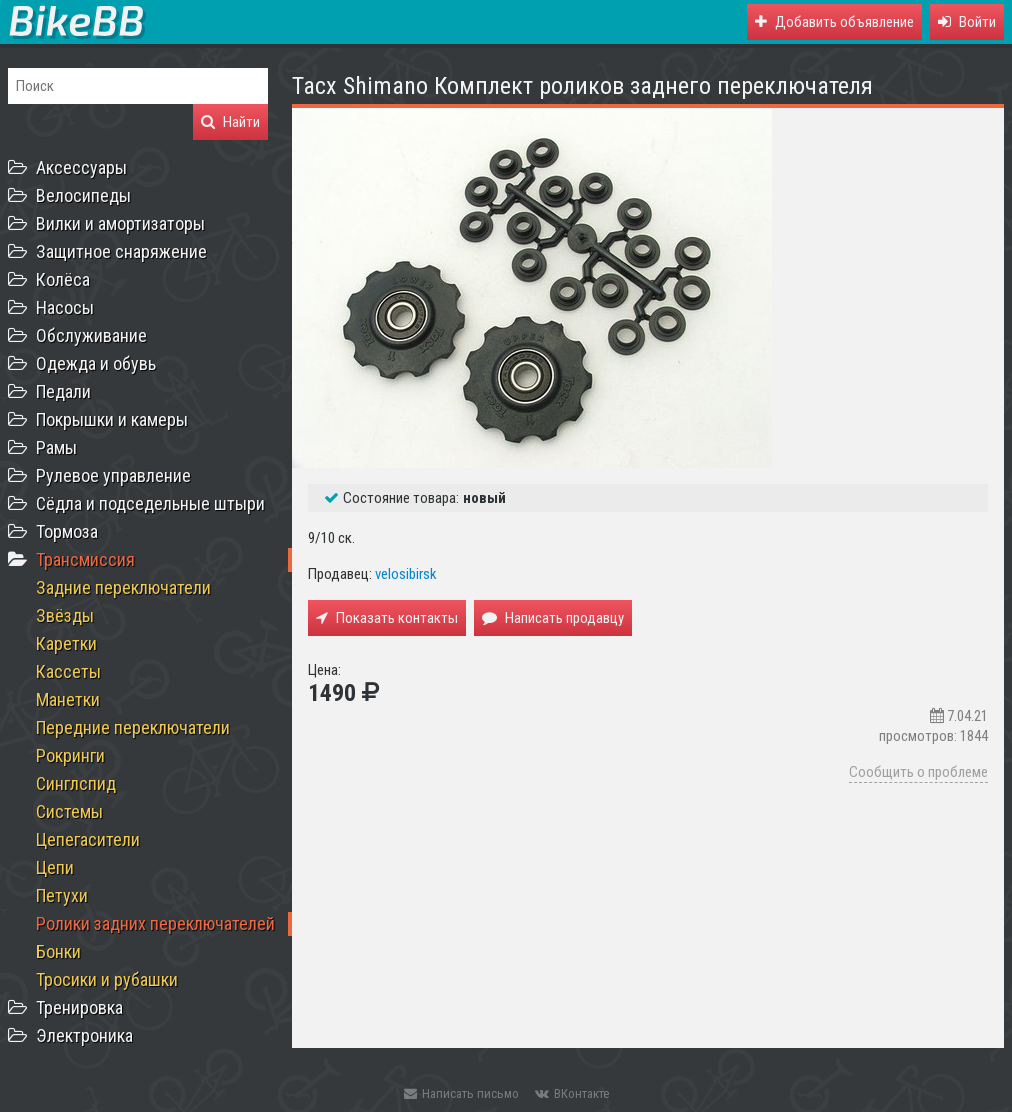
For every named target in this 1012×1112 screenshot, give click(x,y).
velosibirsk (406, 574)
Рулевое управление (113, 475)
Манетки (68, 699)
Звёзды (65, 615)
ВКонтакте (572, 1093)
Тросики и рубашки (107, 979)
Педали (63, 391)
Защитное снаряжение (121, 251)
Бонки (58, 951)
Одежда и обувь (96, 363)
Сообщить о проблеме (918, 772)
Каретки (66, 643)
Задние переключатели (123, 587)
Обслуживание (91, 335)
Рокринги (70, 755)
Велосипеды (83, 195)
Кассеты (68, 671)
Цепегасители (88, 839)
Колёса (63, 279)
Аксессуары (81, 167)
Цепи (55, 867)
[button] (967, 22)
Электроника (84, 1035)
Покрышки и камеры (112, 419)
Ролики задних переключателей (155, 923)
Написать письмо (461, 1093)
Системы (69, 811)
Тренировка (79, 1007)
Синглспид (76, 783)
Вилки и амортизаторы (120, 223)
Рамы (56, 447)
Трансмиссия (85, 559)
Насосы (65, 307)
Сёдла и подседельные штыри (150, 503)
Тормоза (67, 531)
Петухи (62, 895)
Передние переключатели (133, 727)
